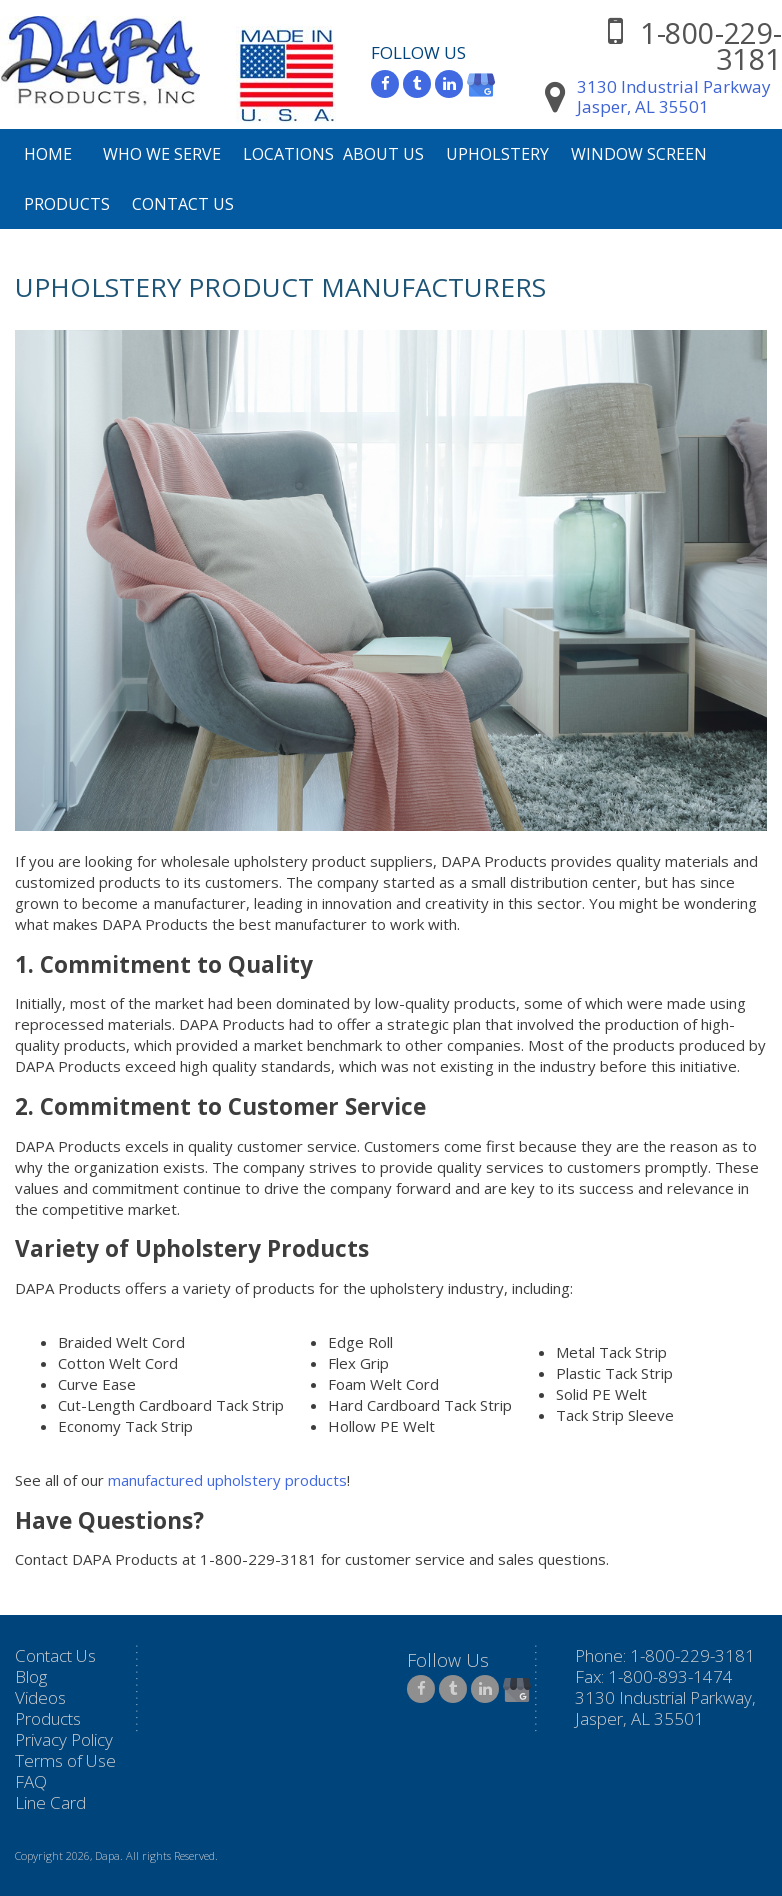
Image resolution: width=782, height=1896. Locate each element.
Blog (31, 1676)
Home (48, 154)
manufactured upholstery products (227, 1480)
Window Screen (639, 154)
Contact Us (183, 204)
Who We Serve (162, 154)
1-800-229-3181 (711, 45)
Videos (40, 1697)
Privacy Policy (64, 1739)
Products (67, 204)
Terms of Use (65, 1760)
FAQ (31, 1781)
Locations (288, 154)
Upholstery (497, 154)
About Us (383, 154)
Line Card (50, 1802)
